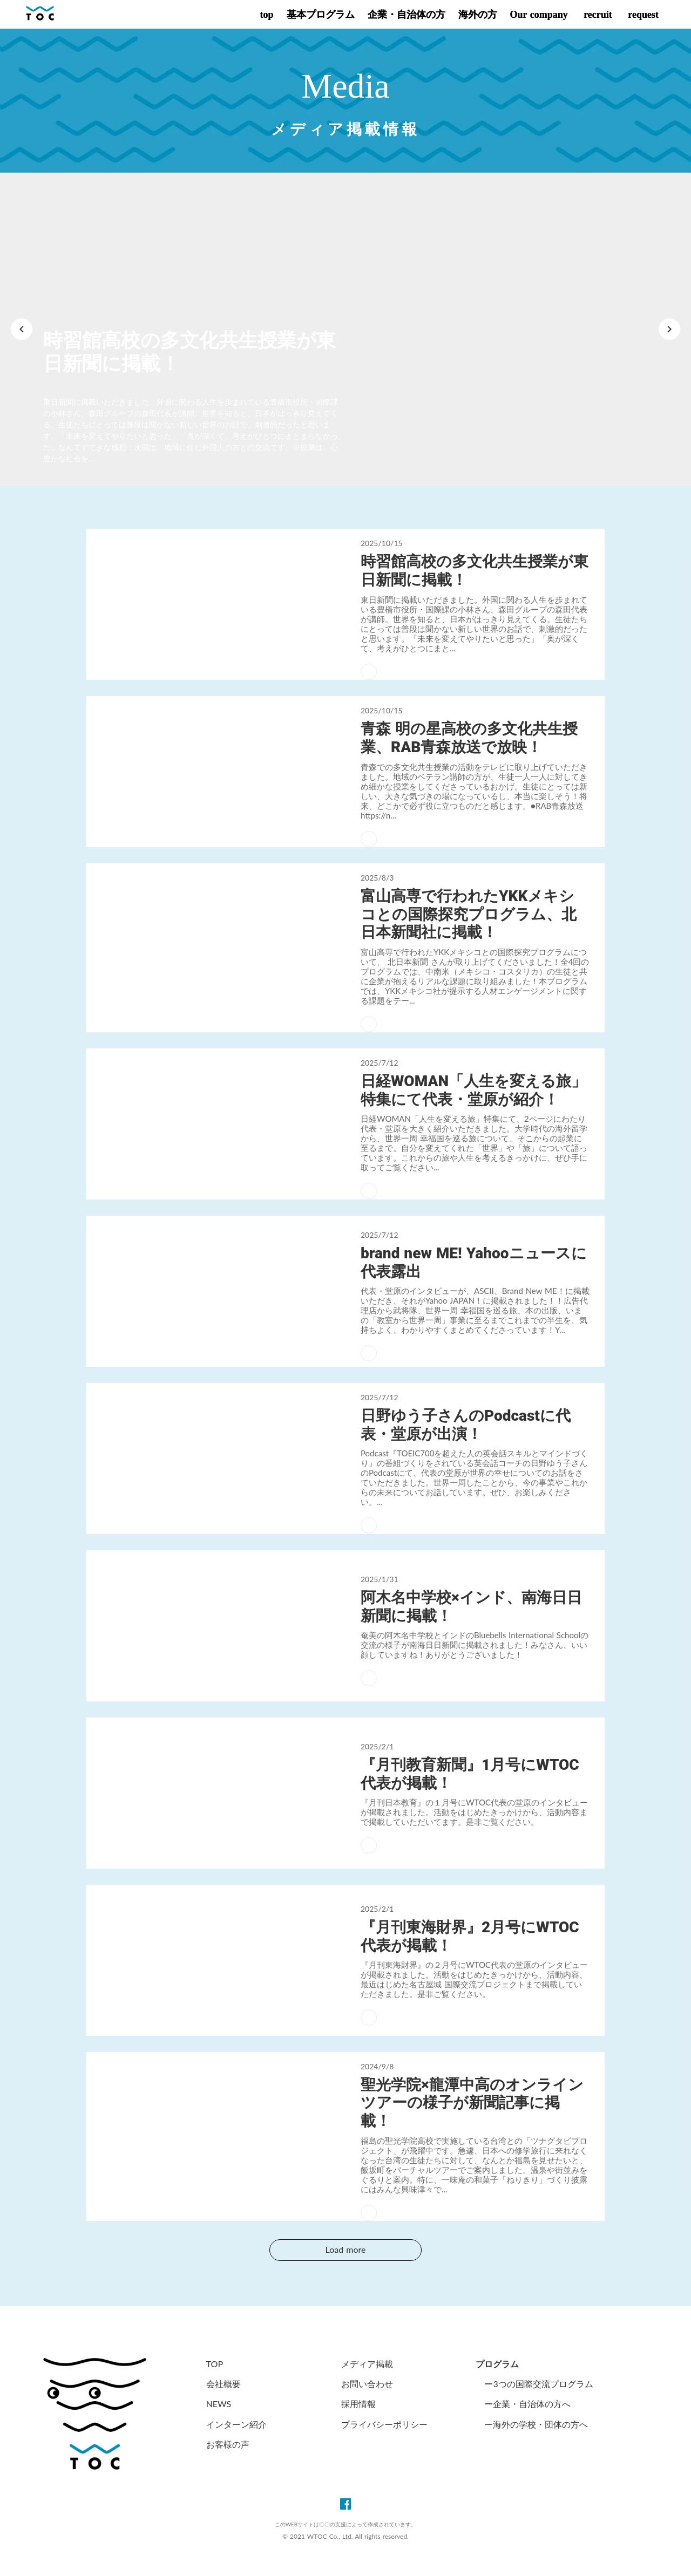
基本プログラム (321, 14)
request (642, 14)
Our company (539, 14)
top (266, 14)
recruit (596, 14)
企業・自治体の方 (406, 14)
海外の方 (477, 14)
